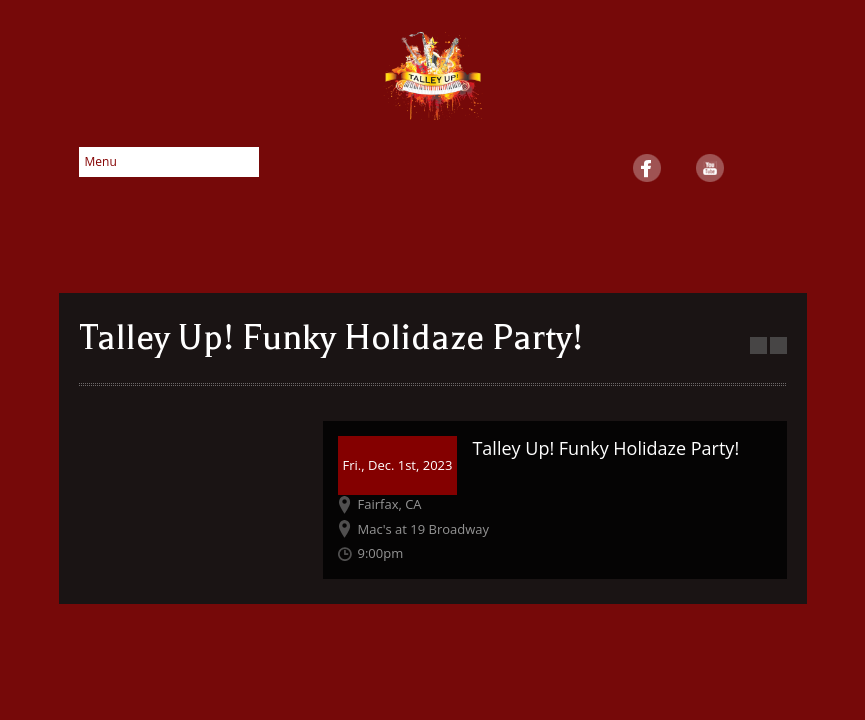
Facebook (647, 168)
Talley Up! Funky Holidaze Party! (605, 448)
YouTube (710, 168)
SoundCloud (773, 168)
